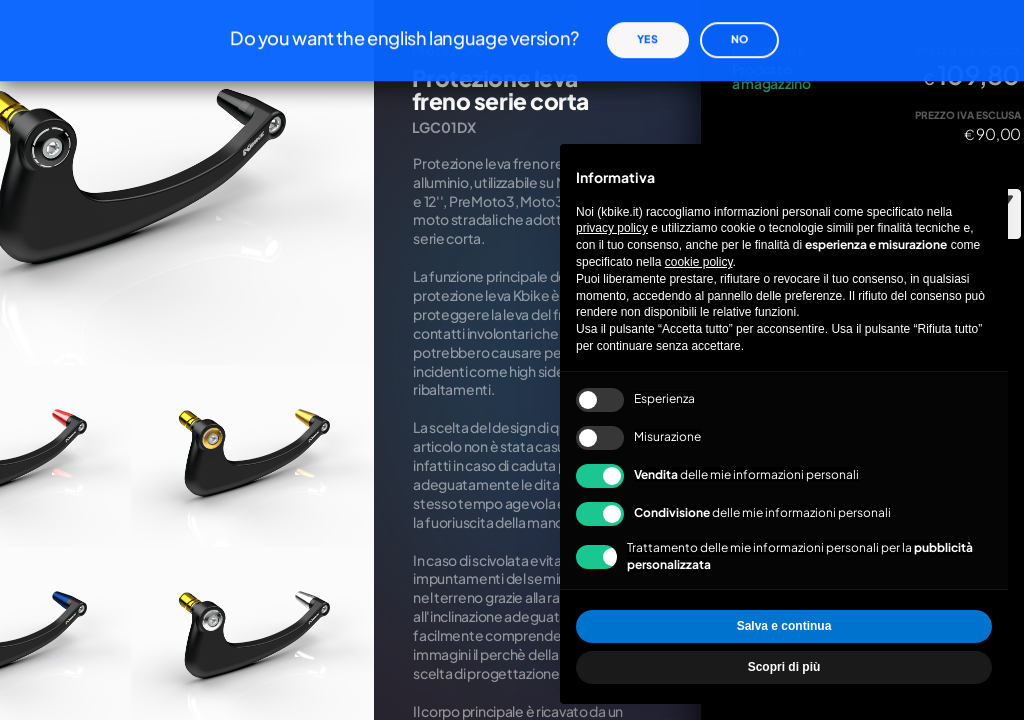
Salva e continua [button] (784, 626)
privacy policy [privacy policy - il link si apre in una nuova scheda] (612, 228)
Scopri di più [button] (784, 667)
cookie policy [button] (699, 262)
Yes (647, 21)
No (739, 21)
